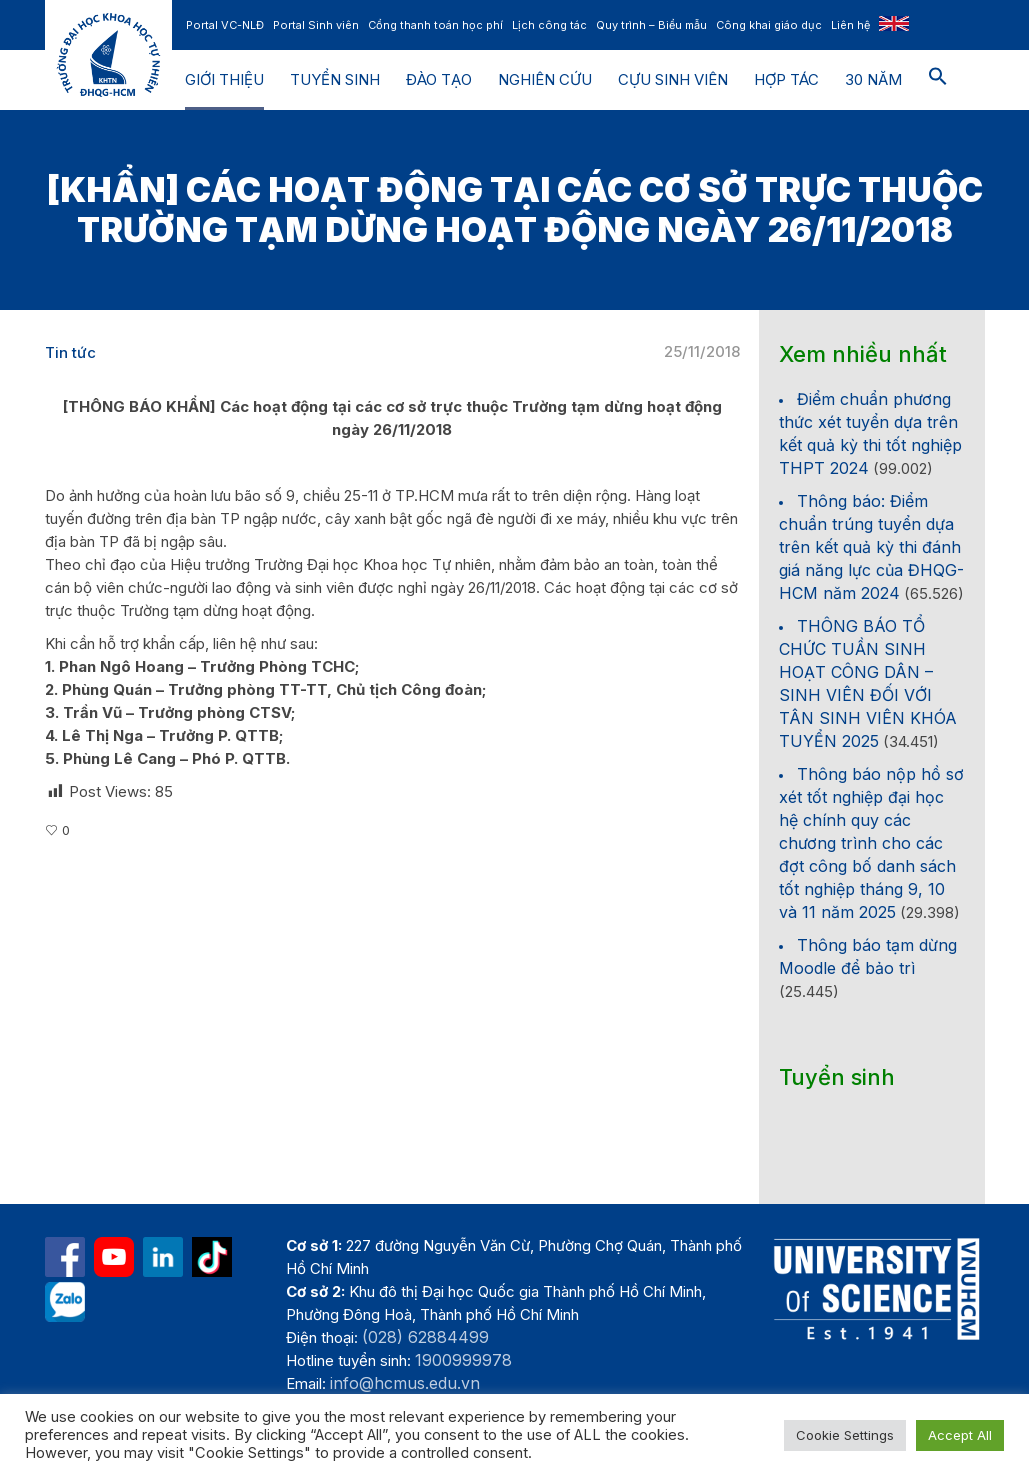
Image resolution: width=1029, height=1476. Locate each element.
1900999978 (463, 1360)
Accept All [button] (960, 1435)
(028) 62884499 (425, 1337)
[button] (938, 80)
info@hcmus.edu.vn (405, 1383)
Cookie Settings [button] (845, 1435)
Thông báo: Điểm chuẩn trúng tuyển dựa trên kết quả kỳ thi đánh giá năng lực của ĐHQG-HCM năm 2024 (871, 547)
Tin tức (70, 352)
